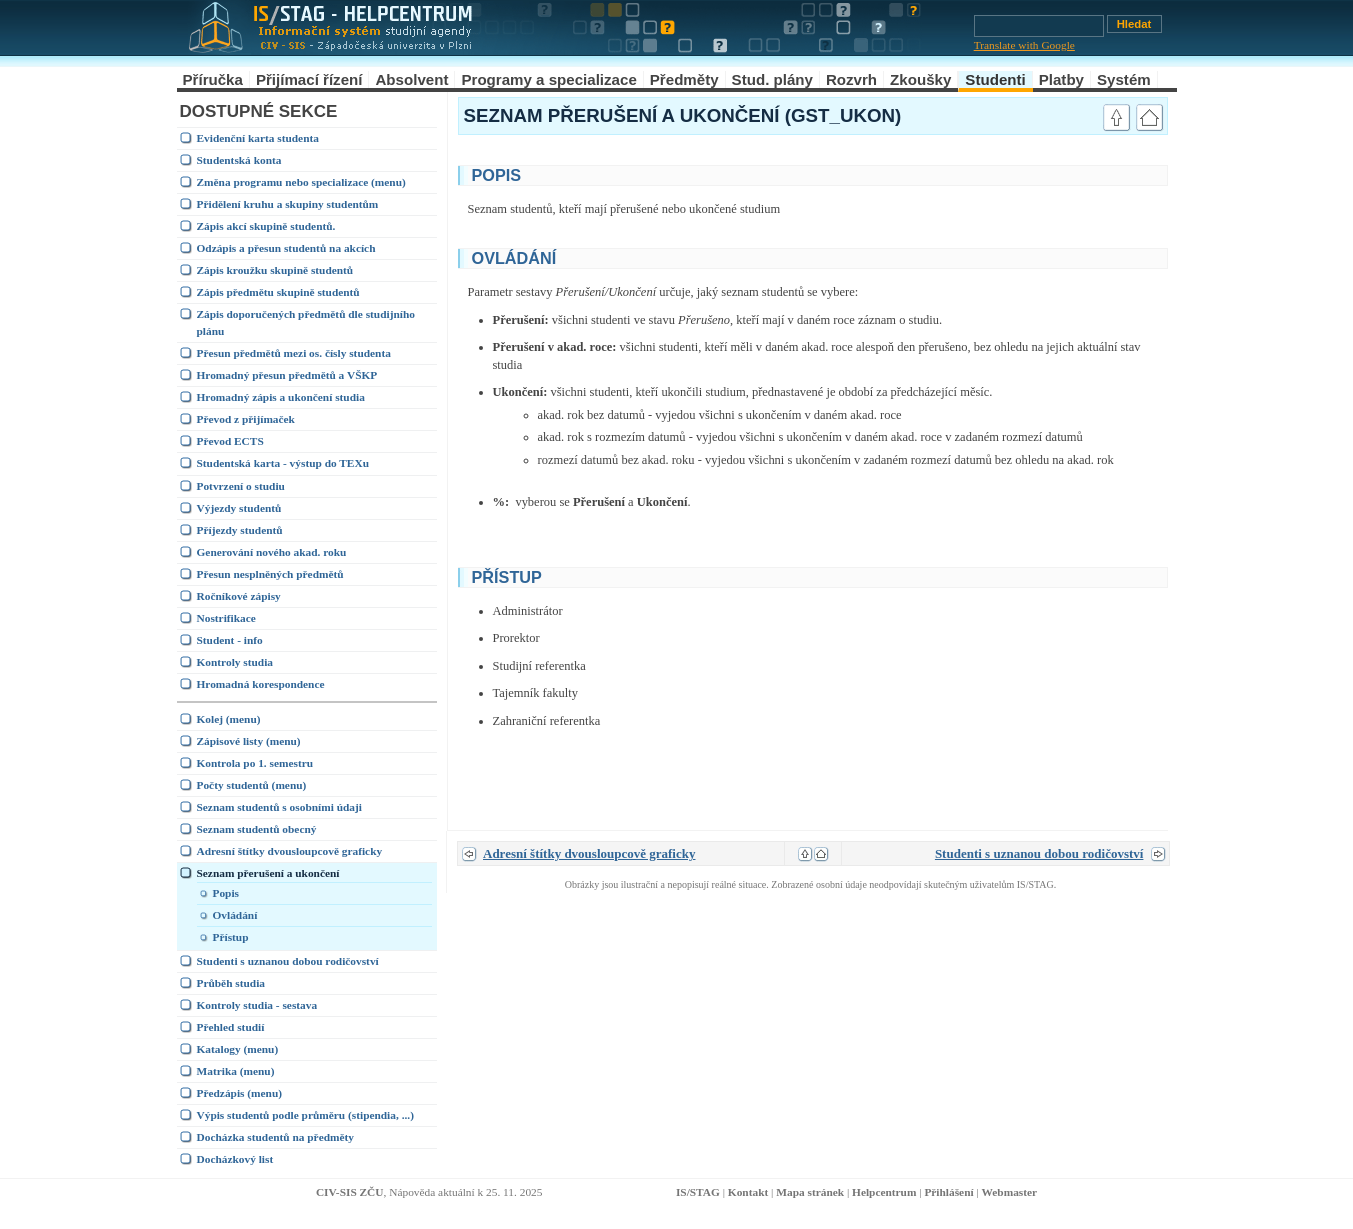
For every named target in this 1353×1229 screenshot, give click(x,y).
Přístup (231, 937)
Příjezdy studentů (240, 530)
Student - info (230, 640)
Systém (1124, 79)
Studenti (995, 79)
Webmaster (1010, 1192)
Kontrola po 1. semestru (255, 763)
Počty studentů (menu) (252, 785)
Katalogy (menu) (238, 1049)
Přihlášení (948, 1192)
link (1072, 173)
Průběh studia (231, 983)
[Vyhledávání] (1039, 26)
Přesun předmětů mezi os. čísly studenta (294, 353)
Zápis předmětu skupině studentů (278, 292)
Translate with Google (1024, 45)
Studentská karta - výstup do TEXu (283, 463)
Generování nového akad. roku (272, 552)
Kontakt (748, 1192)
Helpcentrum (884, 1192)
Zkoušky (920, 79)
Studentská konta (239, 160)
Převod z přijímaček (246, 419)
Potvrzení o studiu (241, 486)
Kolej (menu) (229, 719)
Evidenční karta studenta (258, 138)
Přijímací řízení (309, 79)
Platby (1061, 79)
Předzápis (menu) (240, 1093)
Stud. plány (772, 79)
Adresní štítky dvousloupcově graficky (290, 851)
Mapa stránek (810, 1192)
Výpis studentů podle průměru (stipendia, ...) (305, 1115)
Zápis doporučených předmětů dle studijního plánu (306, 322)
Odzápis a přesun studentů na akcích (286, 248)
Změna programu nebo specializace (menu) (301, 182)
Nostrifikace (226, 618)
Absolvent (411, 79)
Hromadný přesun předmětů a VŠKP (287, 375)
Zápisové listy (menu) (249, 741)
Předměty (684, 79)
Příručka (213, 79)
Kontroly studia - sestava (257, 1005)
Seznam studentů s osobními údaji (279, 807)
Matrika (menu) (236, 1071)
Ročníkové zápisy (239, 596)
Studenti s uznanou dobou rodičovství (288, 961)
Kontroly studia (235, 662)
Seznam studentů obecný (257, 829)
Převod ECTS (230, 441)
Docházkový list (235, 1159)
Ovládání (235, 915)
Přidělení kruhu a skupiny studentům (288, 204)
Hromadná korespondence (261, 684)
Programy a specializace (548, 79)
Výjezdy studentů (239, 508)
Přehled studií (231, 1027)
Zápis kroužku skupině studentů (275, 270)
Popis (226, 893)
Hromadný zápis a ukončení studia (281, 397)
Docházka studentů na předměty (275, 1137)
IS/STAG (698, 1192)
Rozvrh (851, 79)
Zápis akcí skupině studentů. (266, 226)
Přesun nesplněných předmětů (270, 574)
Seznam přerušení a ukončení (268, 873)
